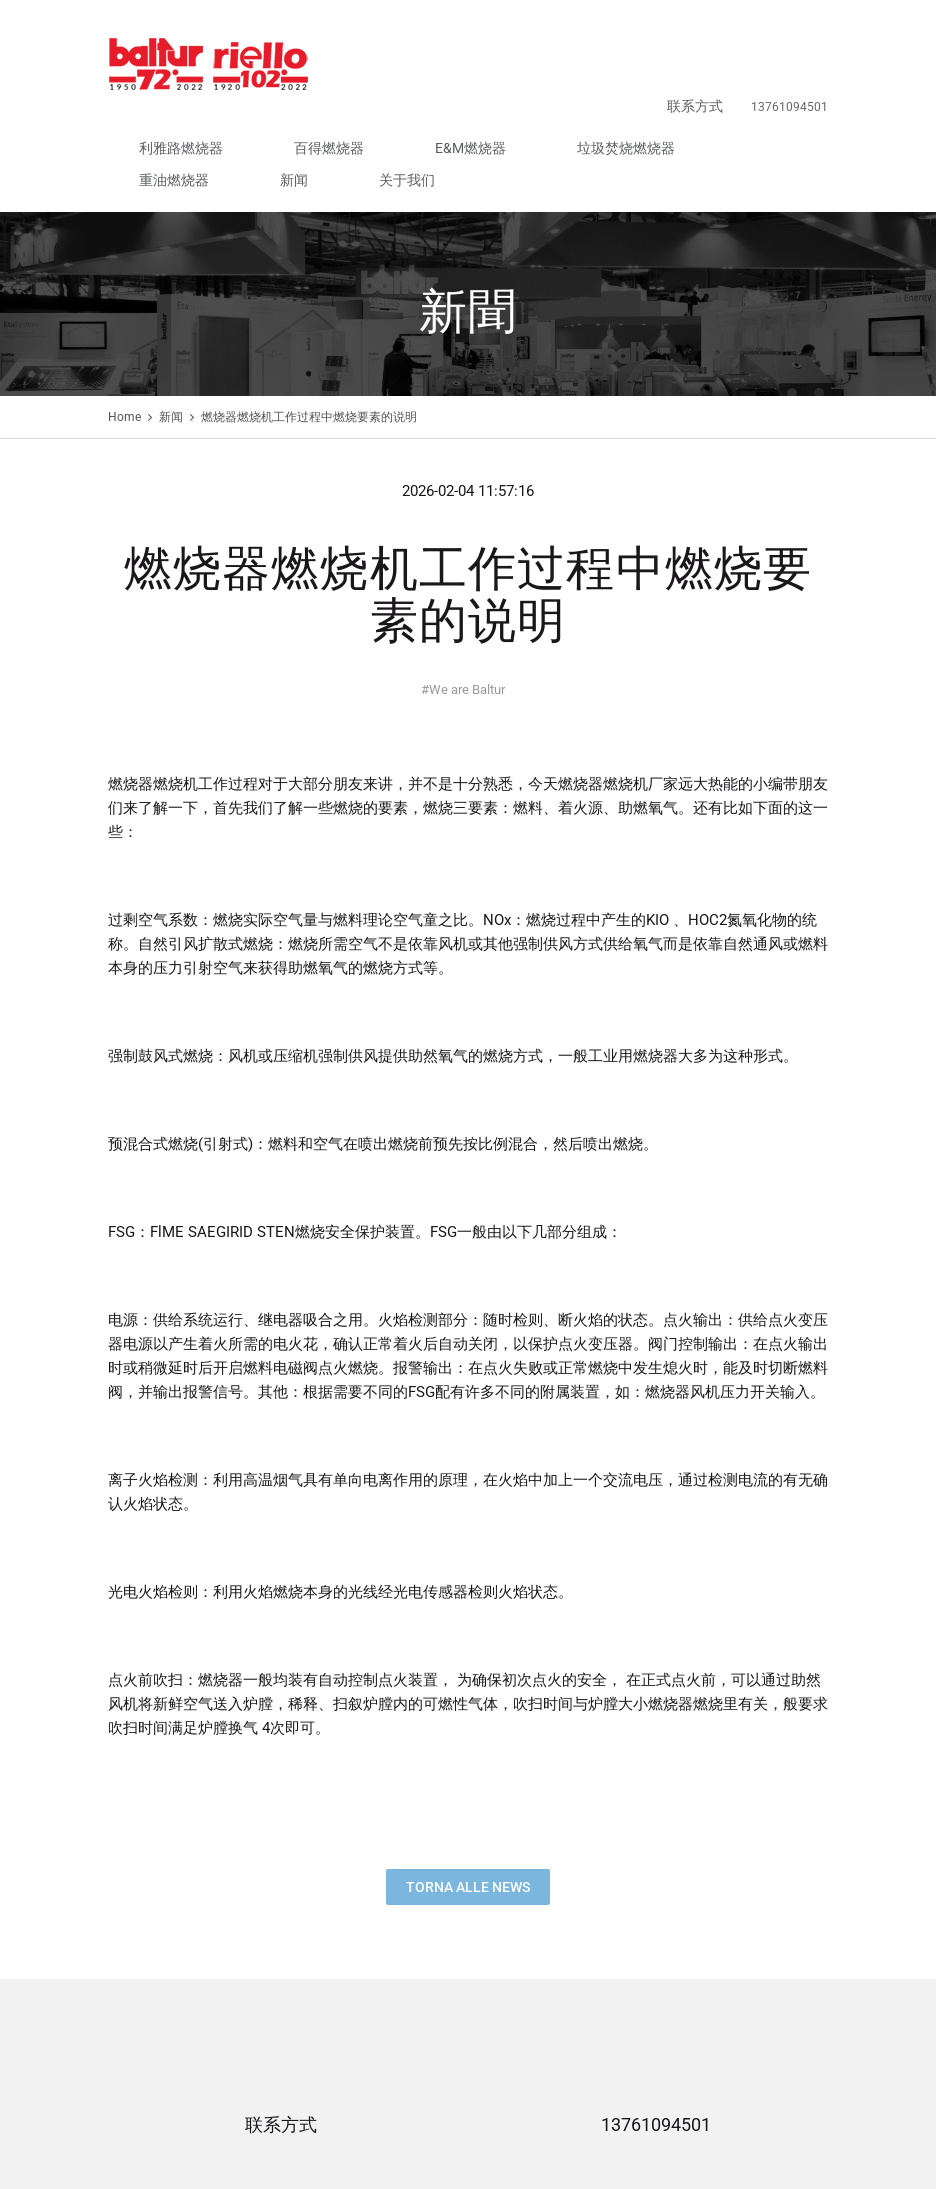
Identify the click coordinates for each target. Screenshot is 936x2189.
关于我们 (804, 66)
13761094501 (656, 2022)
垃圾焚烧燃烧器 (606, 66)
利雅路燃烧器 (360, 66)
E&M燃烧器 (518, 66)
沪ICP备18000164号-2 (524, 2121)
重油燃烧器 (694, 66)
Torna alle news (468, 1784)
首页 (120, 2153)
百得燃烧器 (442, 66)
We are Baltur (463, 586)
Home (124, 314)
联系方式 (714, 32)
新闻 (752, 66)
